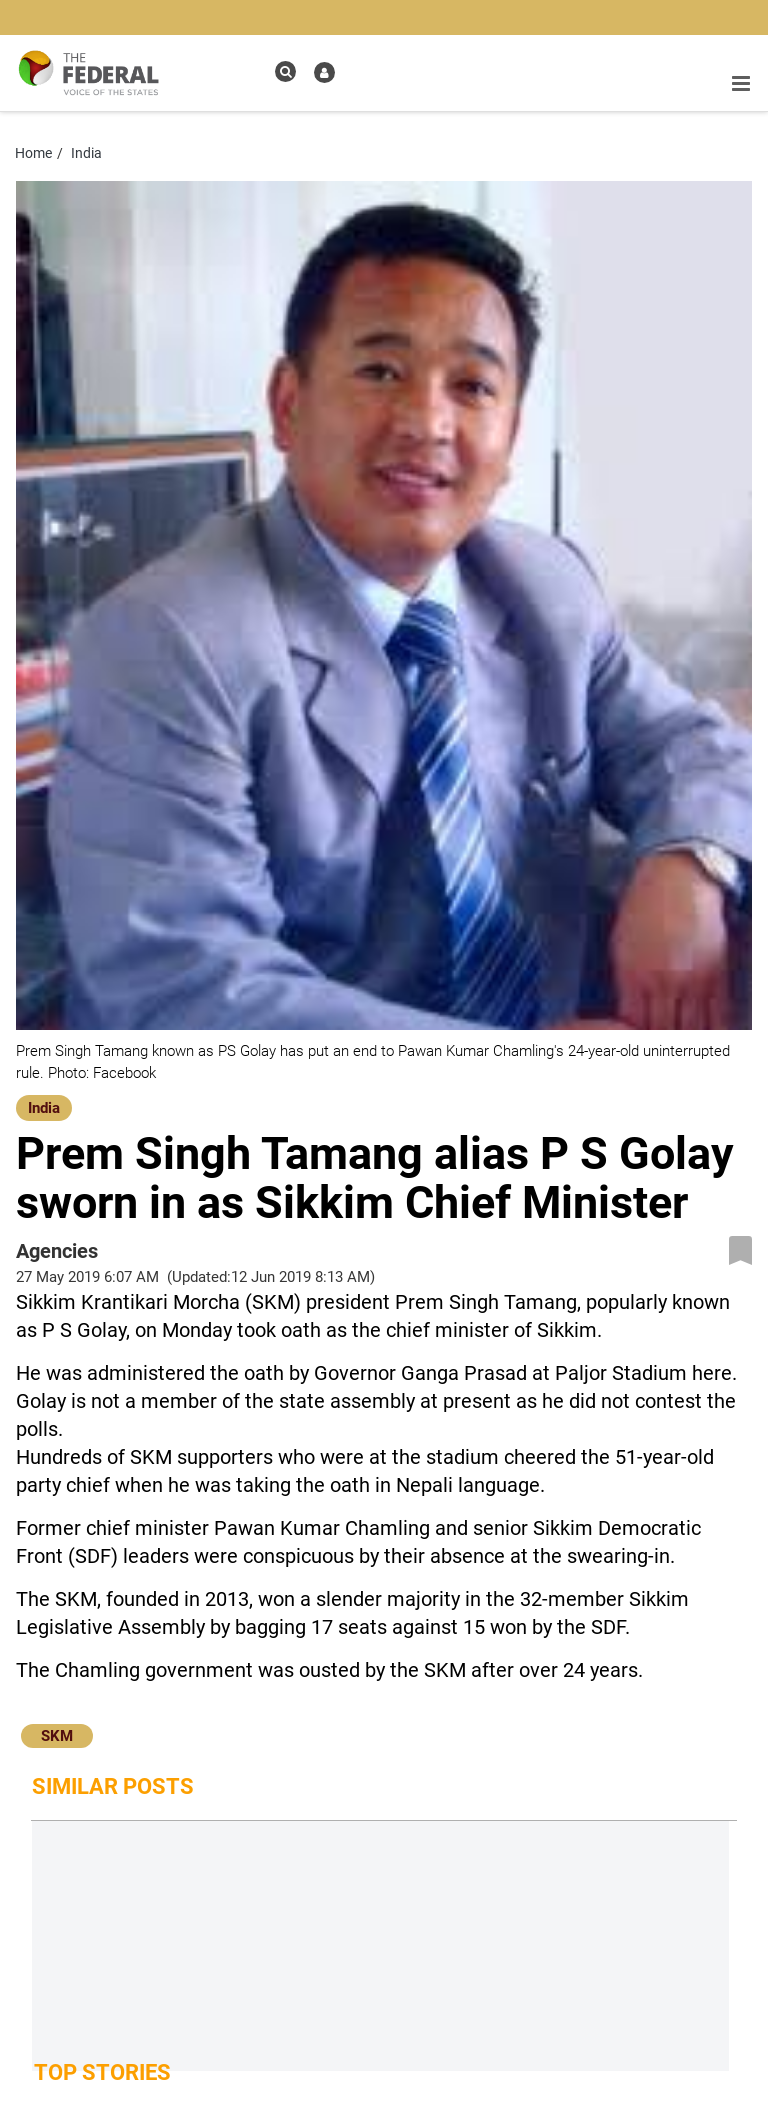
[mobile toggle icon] (741, 84)
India (44, 1108)
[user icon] (324, 72)
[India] (44, 1106)
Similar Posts (113, 1786)
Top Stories (102, 2072)
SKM (57, 1736)
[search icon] (285, 71)
